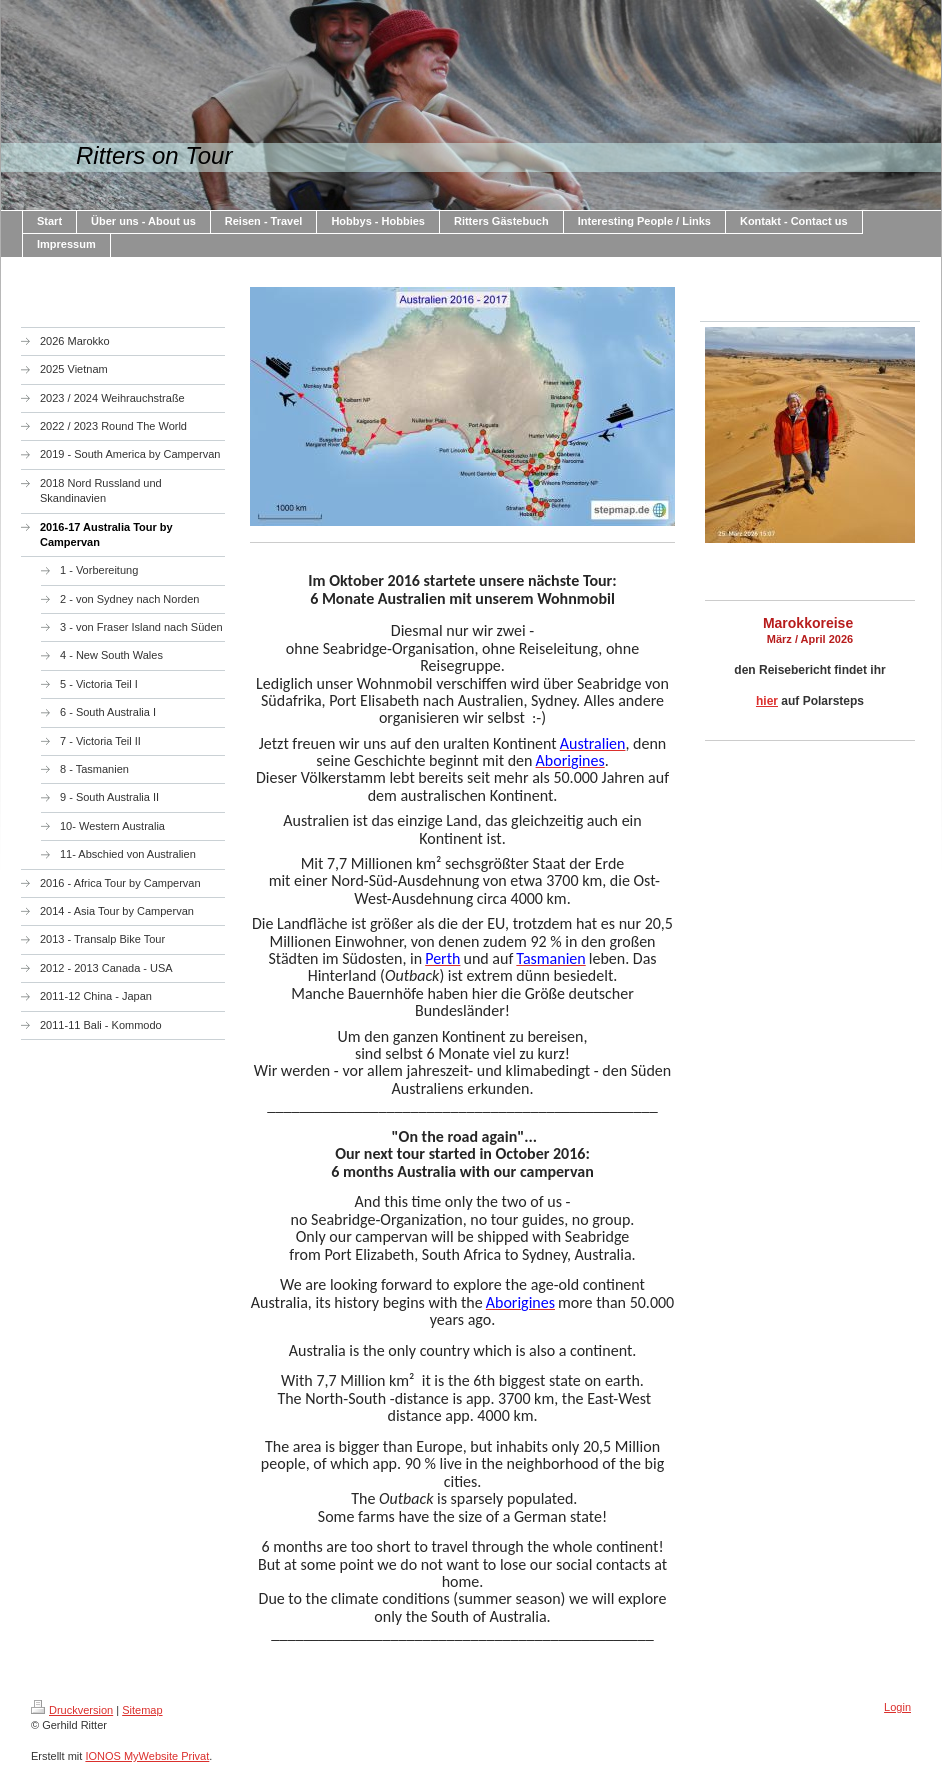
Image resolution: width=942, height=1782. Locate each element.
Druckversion (72, 1710)
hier (767, 701)
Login (897, 1707)
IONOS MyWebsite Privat (147, 1756)
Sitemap (142, 1710)
